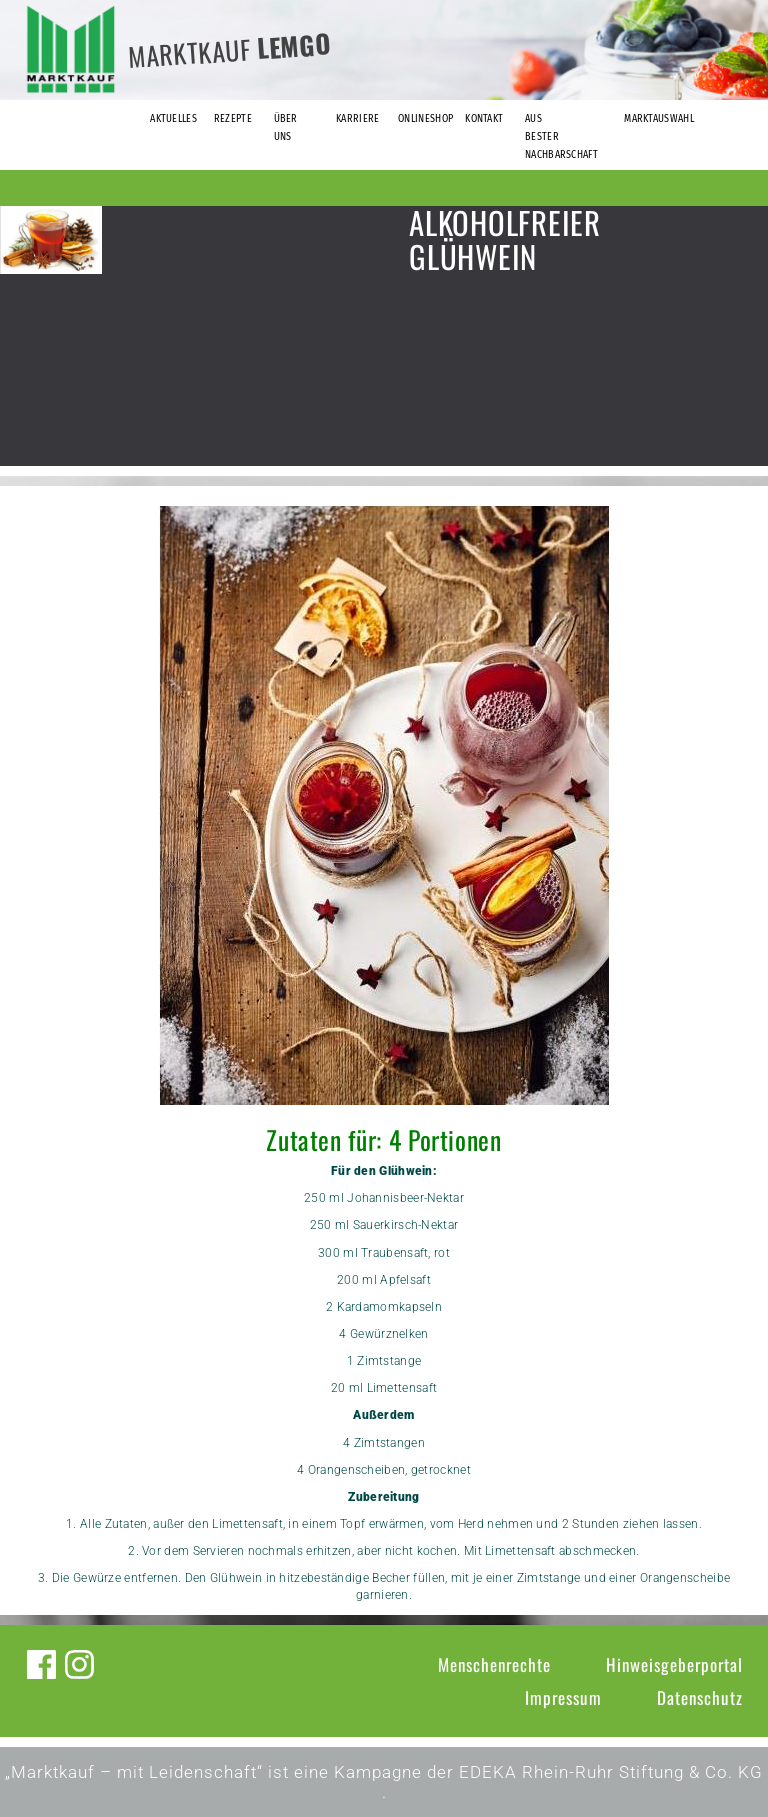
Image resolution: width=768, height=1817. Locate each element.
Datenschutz (700, 1697)
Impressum (563, 1697)
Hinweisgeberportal (674, 1664)
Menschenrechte (494, 1664)
